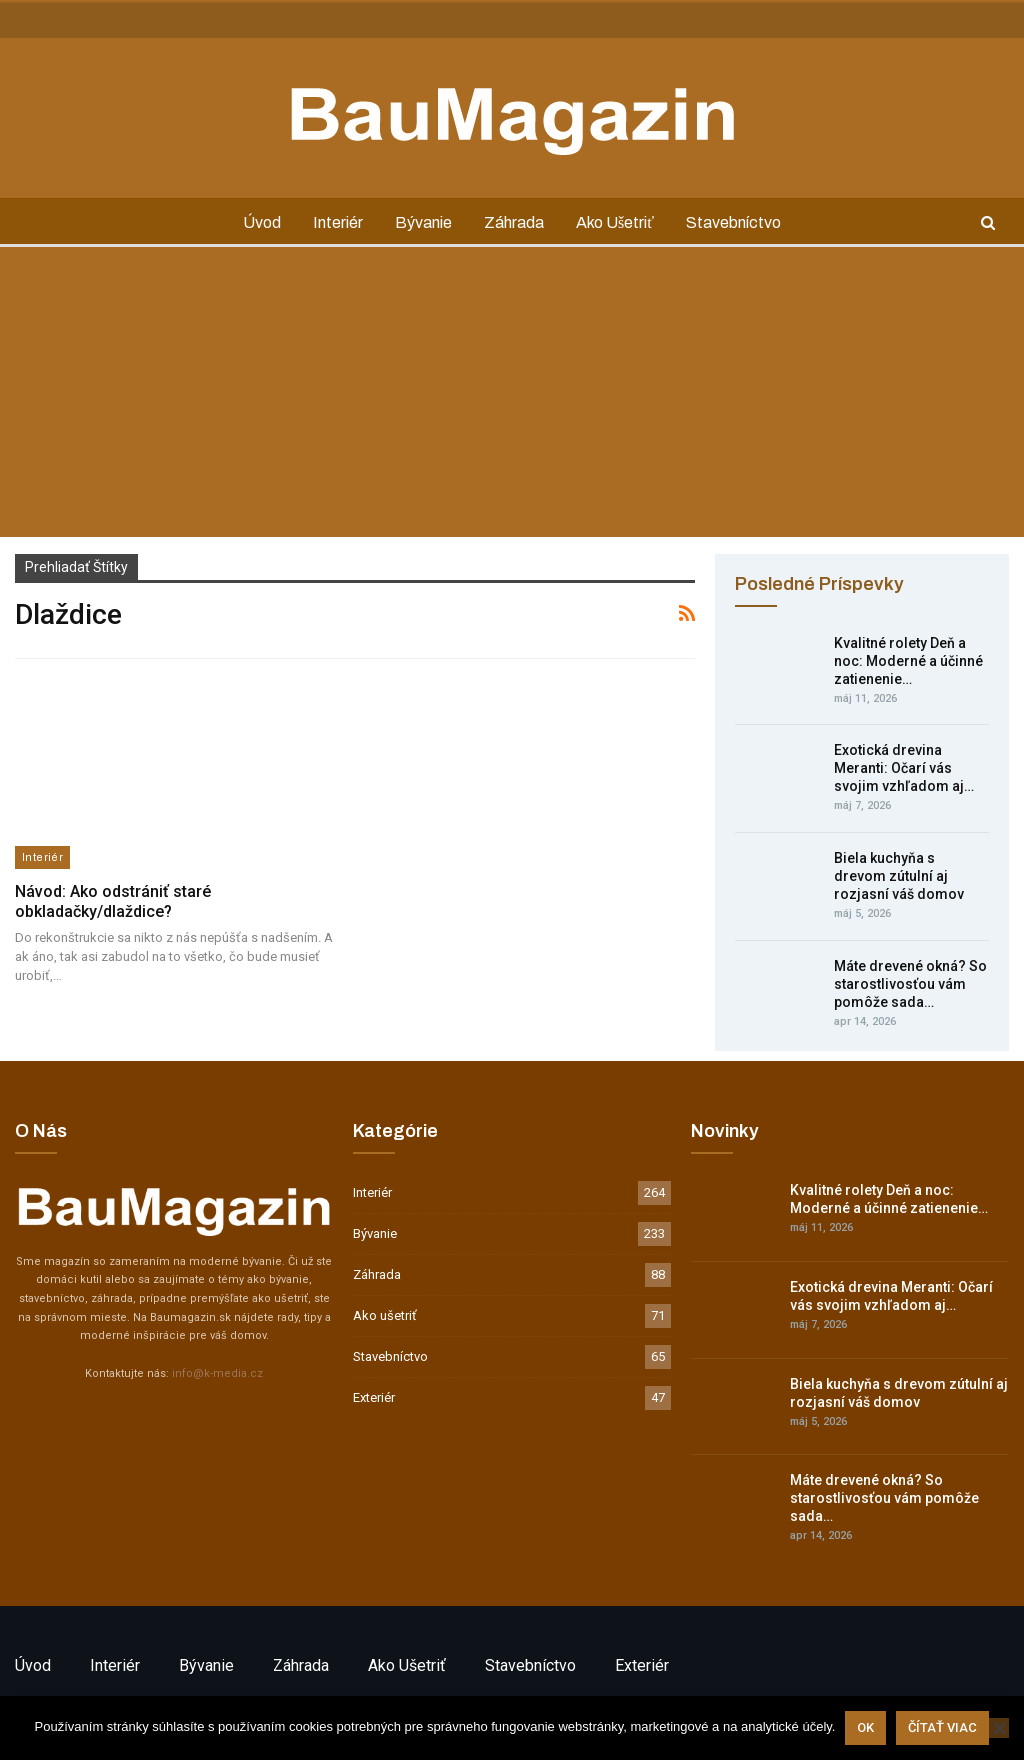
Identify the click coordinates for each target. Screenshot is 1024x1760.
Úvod (254, 222)
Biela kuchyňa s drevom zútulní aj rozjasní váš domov (899, 876)
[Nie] (999, 1728)
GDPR (157, 19)
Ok (865, 1727)
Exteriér (374, 1397)
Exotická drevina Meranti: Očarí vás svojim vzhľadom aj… (904, 768)
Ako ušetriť (619, 222)
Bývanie (421, 222)
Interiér (333, 222)
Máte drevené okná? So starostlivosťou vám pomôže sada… (910, 984)
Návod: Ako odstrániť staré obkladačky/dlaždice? (113, 901)
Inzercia (99, 19)
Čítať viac (942, 1727)
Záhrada (515, 222)
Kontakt (36, 19)
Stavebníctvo (741, 222)
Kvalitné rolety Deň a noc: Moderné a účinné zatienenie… (908, 661)
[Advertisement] (512, 397)
